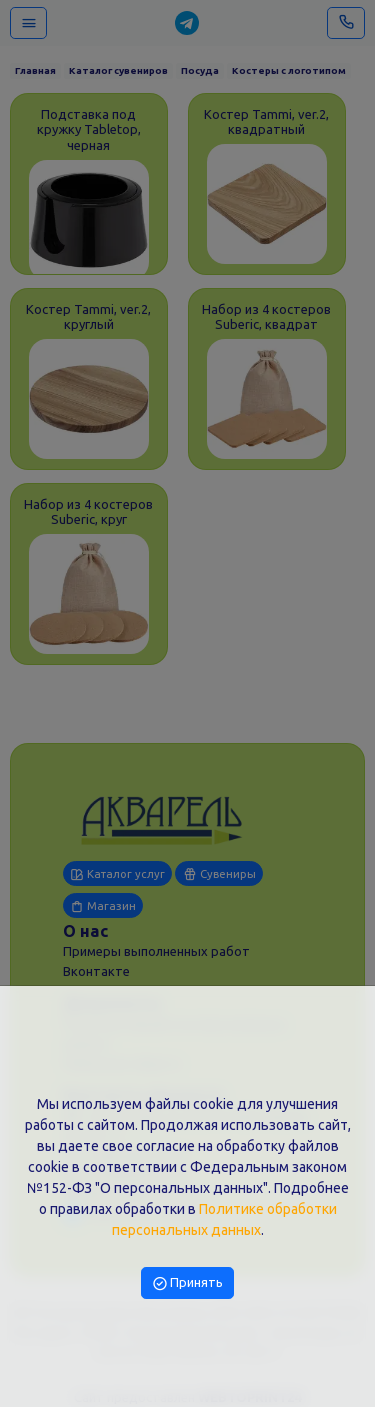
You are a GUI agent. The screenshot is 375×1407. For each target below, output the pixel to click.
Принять (188, 1282)
